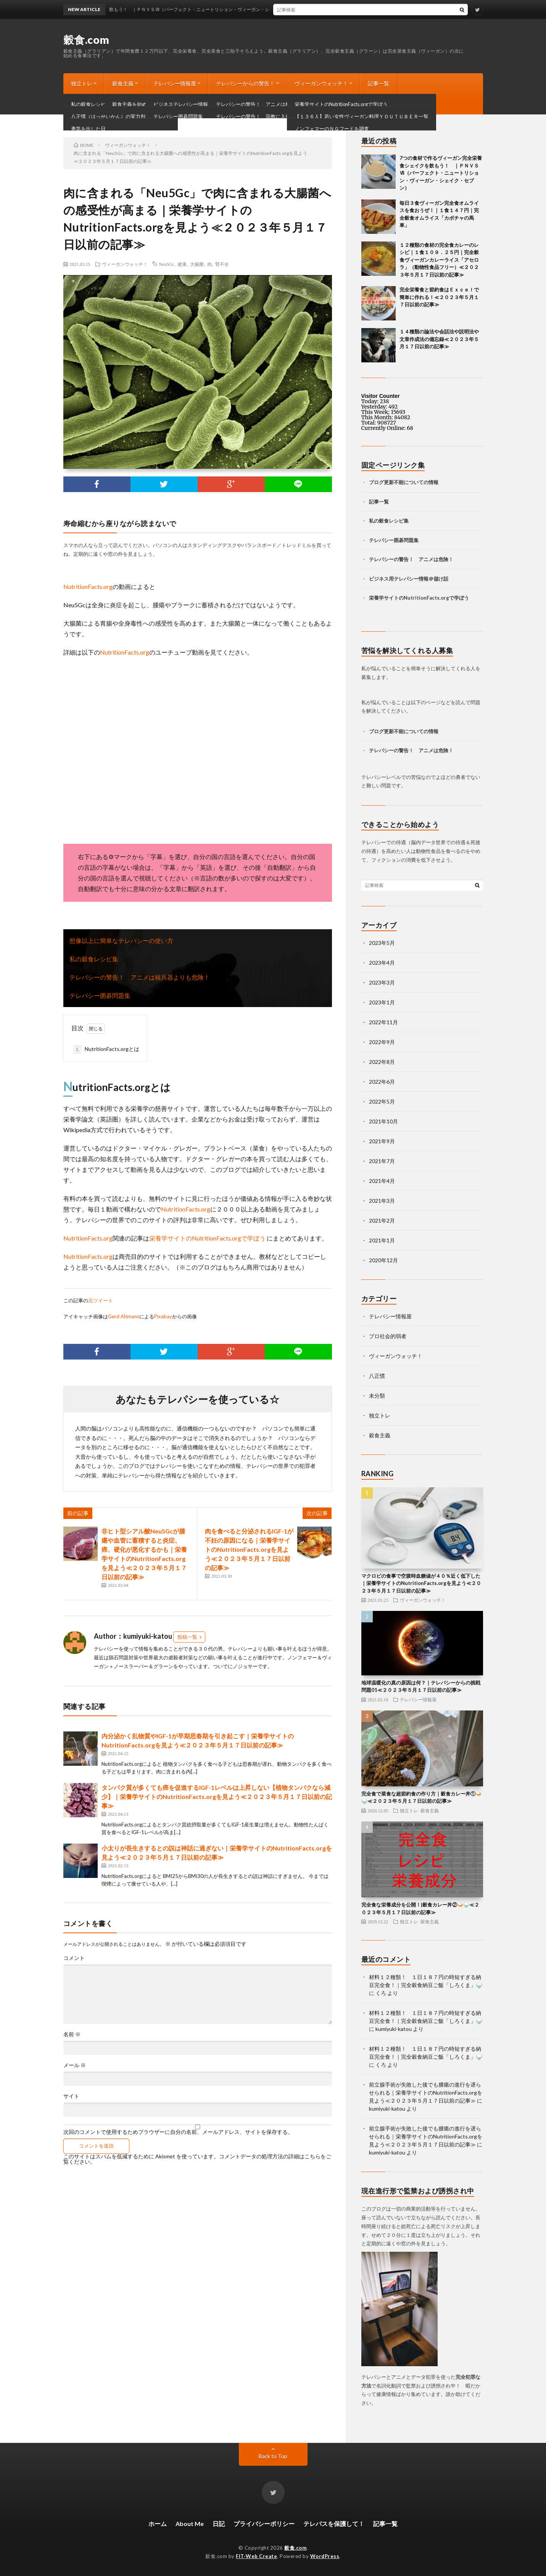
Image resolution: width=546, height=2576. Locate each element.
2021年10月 (383, 1121)
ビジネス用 (381, 579)
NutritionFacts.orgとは (106, 1049)
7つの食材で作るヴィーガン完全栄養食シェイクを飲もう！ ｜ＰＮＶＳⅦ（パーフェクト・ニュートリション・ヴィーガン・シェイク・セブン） (440, 173)
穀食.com (86, 39)
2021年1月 (382, 1240)
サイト (71, 2096)
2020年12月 (383, 1260)
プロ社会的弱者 (387, 1336)
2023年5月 (382, 943)
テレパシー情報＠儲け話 (421, 579)
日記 (219, 2523)
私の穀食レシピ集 (93, 958)
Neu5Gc (166, 264)
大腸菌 (197, 264)
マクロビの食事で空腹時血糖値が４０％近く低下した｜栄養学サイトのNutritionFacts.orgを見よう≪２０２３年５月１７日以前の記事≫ (421, 1583)
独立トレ (81, 83)
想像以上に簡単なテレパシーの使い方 (121, 940)
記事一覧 (378, 83)
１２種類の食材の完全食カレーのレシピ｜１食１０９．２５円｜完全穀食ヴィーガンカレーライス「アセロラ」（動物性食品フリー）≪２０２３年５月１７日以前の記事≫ (439, 260)
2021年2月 (382, 1220)
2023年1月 (382, 1002)
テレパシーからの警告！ (245, 83)
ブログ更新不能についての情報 (108, 104)
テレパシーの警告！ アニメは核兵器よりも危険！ (139, 977)
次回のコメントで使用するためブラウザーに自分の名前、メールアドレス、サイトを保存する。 (178, 2132)
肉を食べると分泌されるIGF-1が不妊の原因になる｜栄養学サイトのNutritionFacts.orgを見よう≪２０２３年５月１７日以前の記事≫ (249, 1549)
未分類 (377, 1395)
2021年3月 (382, 1200)
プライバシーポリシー (264, 2523)
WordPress (325, 2556)
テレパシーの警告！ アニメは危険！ (411, 559)
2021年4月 (382, 1181)
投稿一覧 (187, 1637)
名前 (72, 2034)
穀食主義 (123, 83)
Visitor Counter (380, 396)
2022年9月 (382, 1042)
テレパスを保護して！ (333, 2523)
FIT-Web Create (256, 2556)
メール (74, 2065)
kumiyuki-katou (393, 2029)
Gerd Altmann (123, 1316)
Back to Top (273, 2456)
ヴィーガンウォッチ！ (321, 83)
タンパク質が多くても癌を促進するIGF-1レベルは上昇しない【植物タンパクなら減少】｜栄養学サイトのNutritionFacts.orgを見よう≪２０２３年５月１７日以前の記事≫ (216, 1796)
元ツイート (100, 1300)
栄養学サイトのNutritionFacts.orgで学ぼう (208, 1238)
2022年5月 (382, 1101)
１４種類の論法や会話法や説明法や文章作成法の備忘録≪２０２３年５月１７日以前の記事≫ (439, 338)
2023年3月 (382, 982)
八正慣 (377, 1375)
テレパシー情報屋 (174, 83)
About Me (190, 2523)
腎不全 (222, 264)
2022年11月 (383, 1022)
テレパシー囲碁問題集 (99, 995)
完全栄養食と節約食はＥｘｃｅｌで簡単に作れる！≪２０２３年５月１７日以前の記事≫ (439, 296)
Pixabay (163, 1316)
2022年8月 (382, 1062)
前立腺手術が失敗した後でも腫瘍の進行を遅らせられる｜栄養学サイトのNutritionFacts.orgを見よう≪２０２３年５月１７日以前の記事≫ (425, 2092)
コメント (74, 1958)
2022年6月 (382, 1081)
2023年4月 (382, 962)
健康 (182, 264)
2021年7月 (382, 1161)
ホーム (157, 2523)
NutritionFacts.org (88, 586)
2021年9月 (382, 1141)
